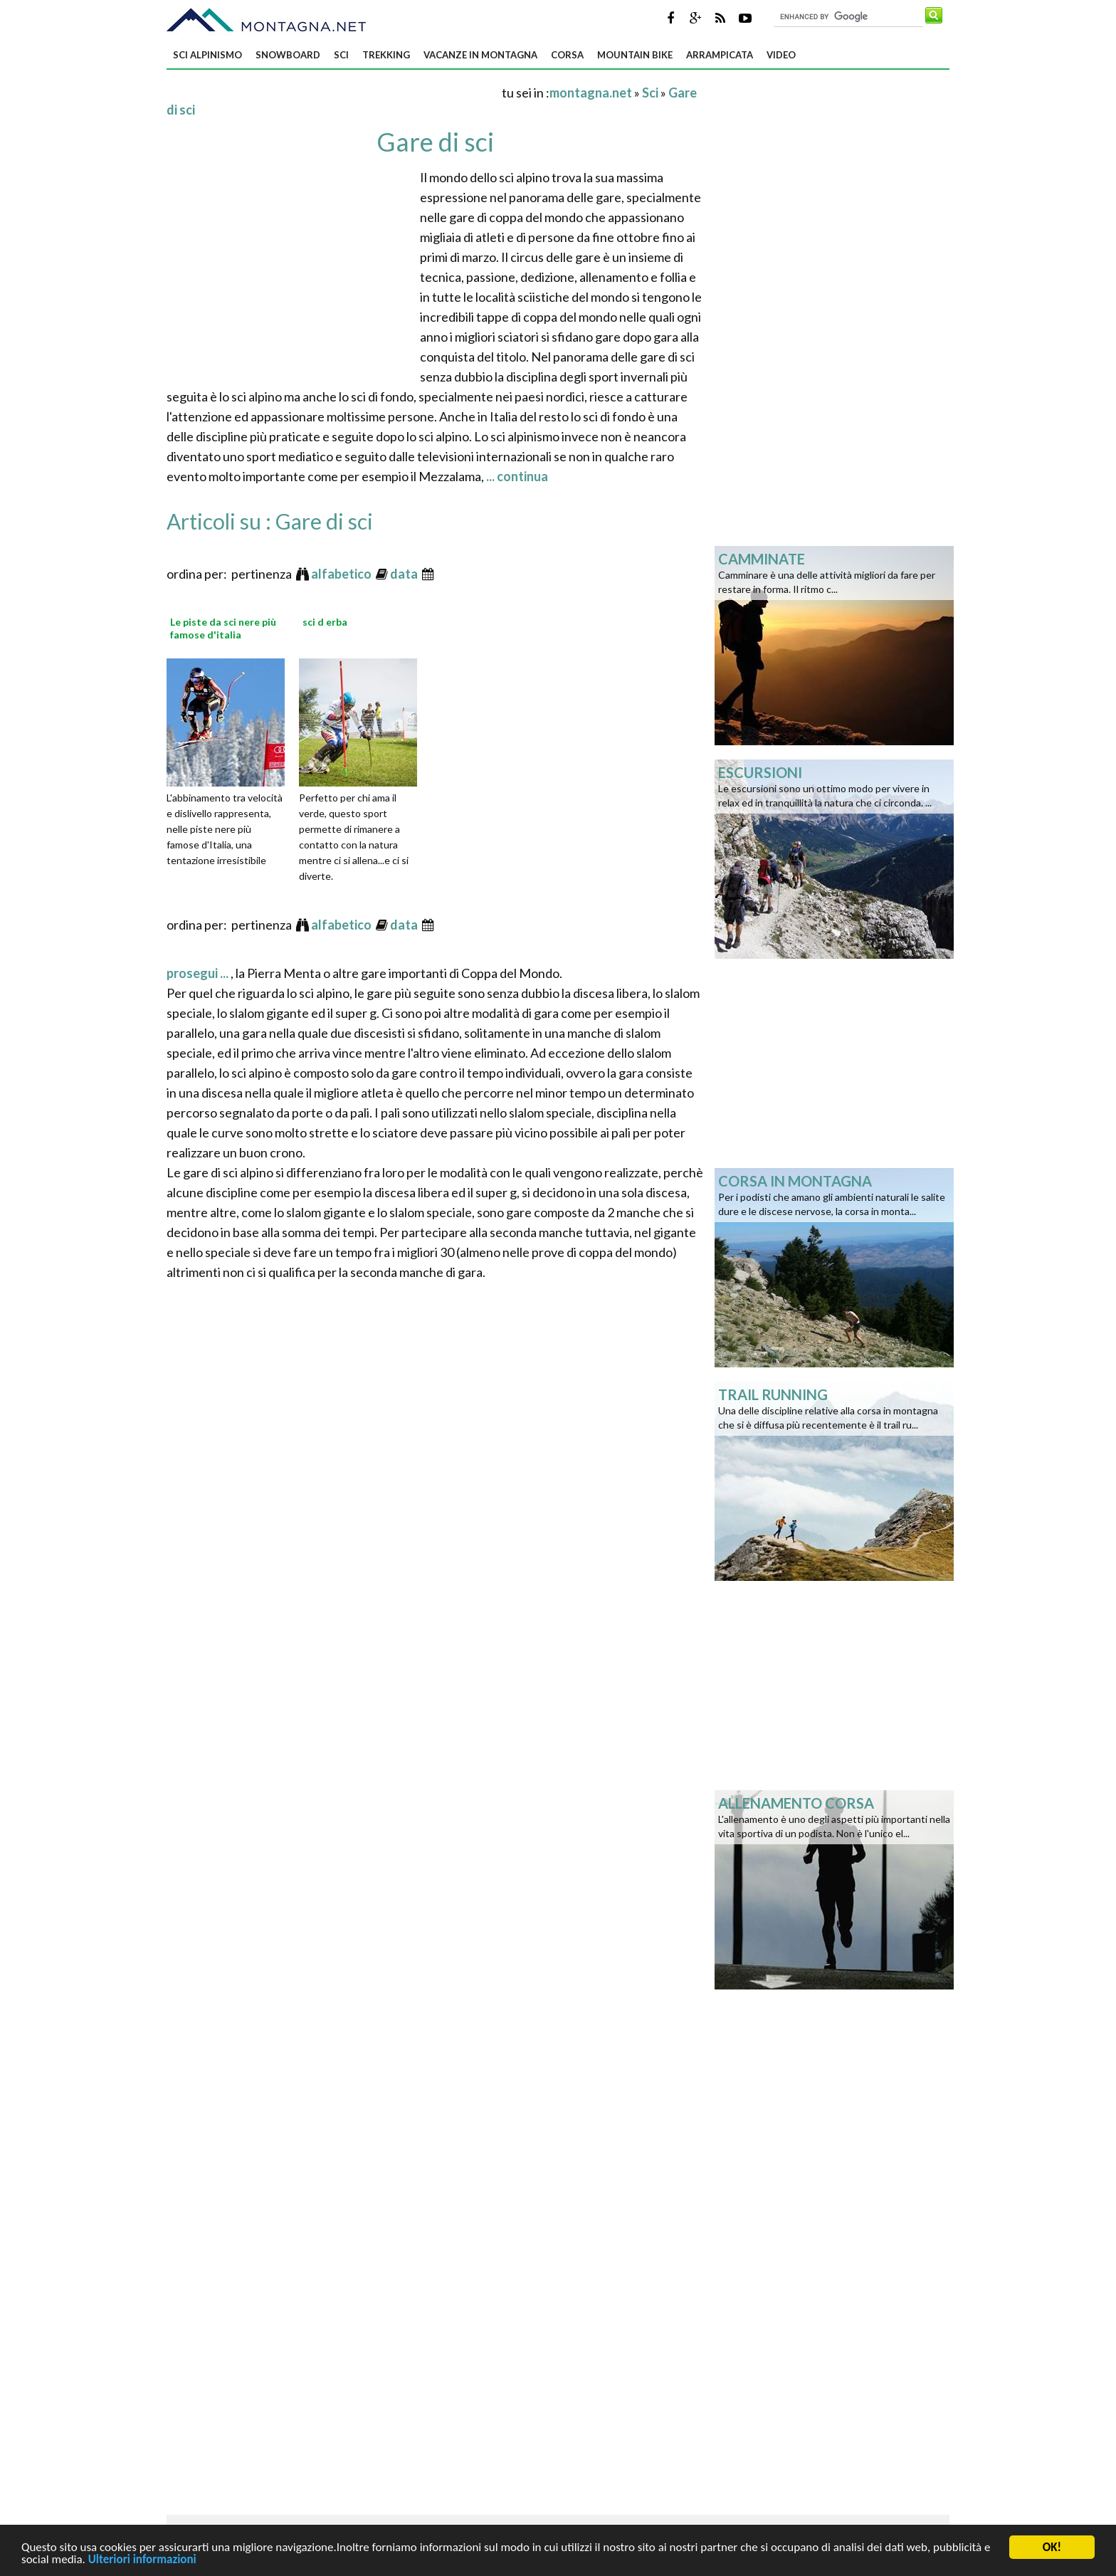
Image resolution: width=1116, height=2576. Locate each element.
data (405, 574)
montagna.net (590, 92)
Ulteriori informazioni (142, 2562)
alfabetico (342, 574)
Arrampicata (719, 55)
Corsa (567, 55)
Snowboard (288, 55)
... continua (516, 476)
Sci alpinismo (207, 55)
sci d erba (324, 622)
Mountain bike (635, 55)
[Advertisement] (333, 92)
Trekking (386, 55)
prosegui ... (199, 973)
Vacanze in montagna (480, 55)
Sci (341, 55)
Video (781, 55)
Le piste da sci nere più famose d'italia (223, 628)
